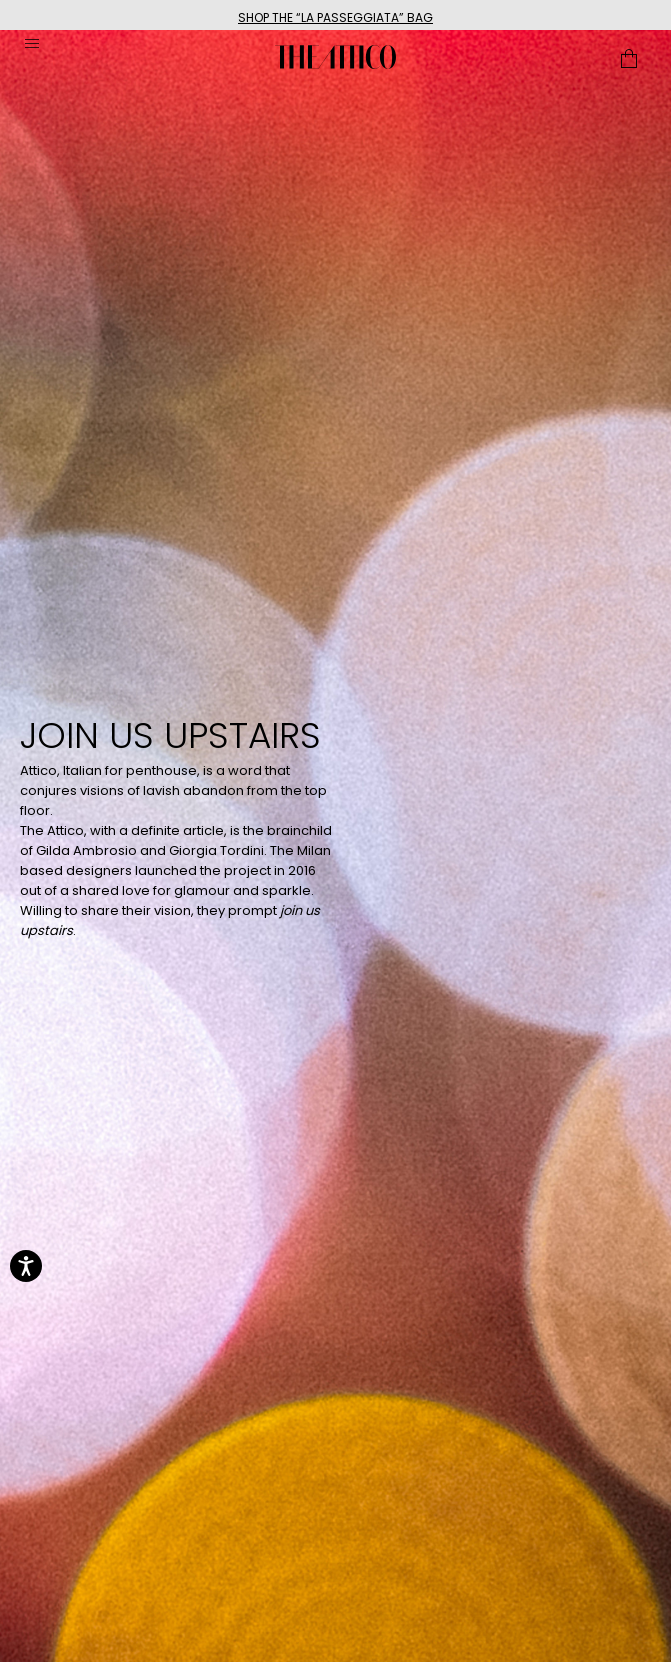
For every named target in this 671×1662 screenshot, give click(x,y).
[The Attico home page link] (335, 57)
